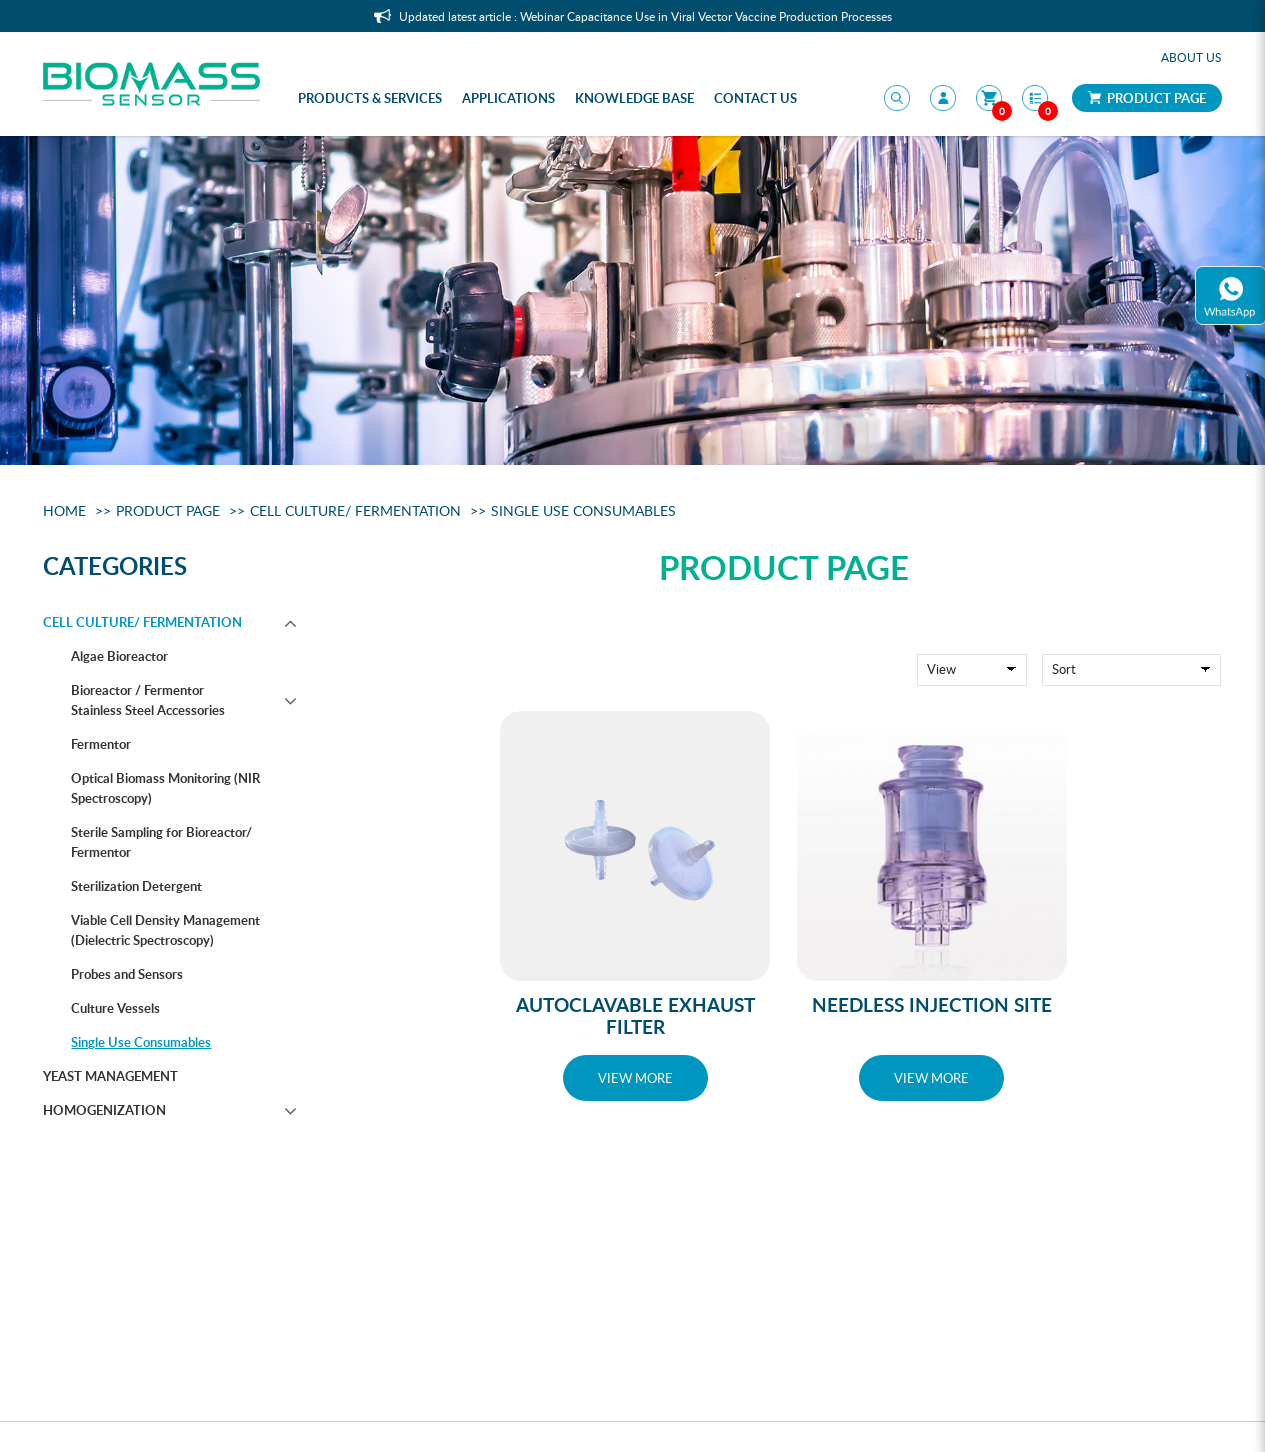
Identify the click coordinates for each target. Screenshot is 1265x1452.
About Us (1191, 57)
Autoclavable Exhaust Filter (635, 1015)
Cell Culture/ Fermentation (355, 510)
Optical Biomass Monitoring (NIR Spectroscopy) (165, 788)
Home (64, 510)
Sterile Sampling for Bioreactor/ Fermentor (161, 842)
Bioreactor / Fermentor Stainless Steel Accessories (148, 700)
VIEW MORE (635, 1078)
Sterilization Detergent (136, 886)
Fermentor (101, 744)
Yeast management (110, 1076)
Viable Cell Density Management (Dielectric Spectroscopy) (165, 930)
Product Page (1147, 98)
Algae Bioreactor (119, 656)
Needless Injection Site (932, 1004)
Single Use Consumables (583, 510)
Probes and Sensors (127, 974)
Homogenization (104, 1110)
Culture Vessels (115, 1008)
